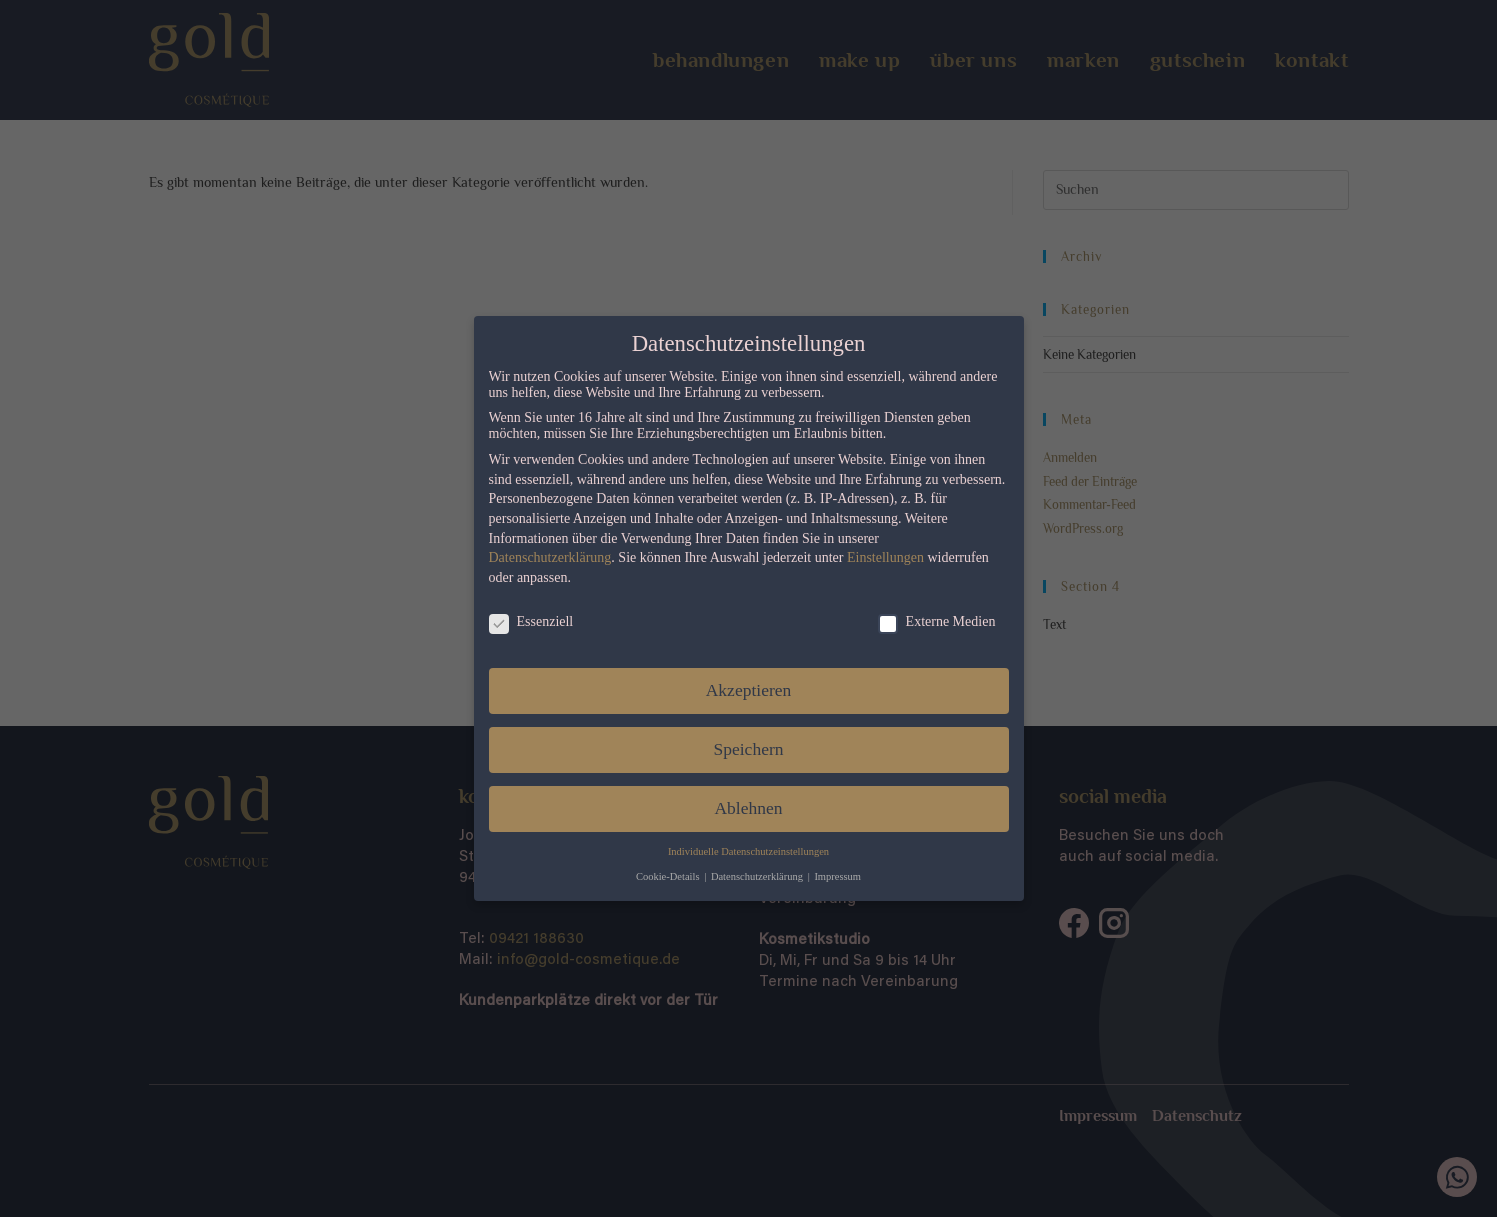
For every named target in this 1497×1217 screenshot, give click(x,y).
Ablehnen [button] (741, 808)
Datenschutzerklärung (542, 557)
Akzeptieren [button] (741, 690)
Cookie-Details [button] (662, 876)
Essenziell (523, 622)
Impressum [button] (830, 876)
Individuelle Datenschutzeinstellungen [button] (741, 851)
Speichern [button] (741, 749)
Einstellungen (878, 557)
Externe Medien (929, 622)
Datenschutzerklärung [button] (751, 876)
